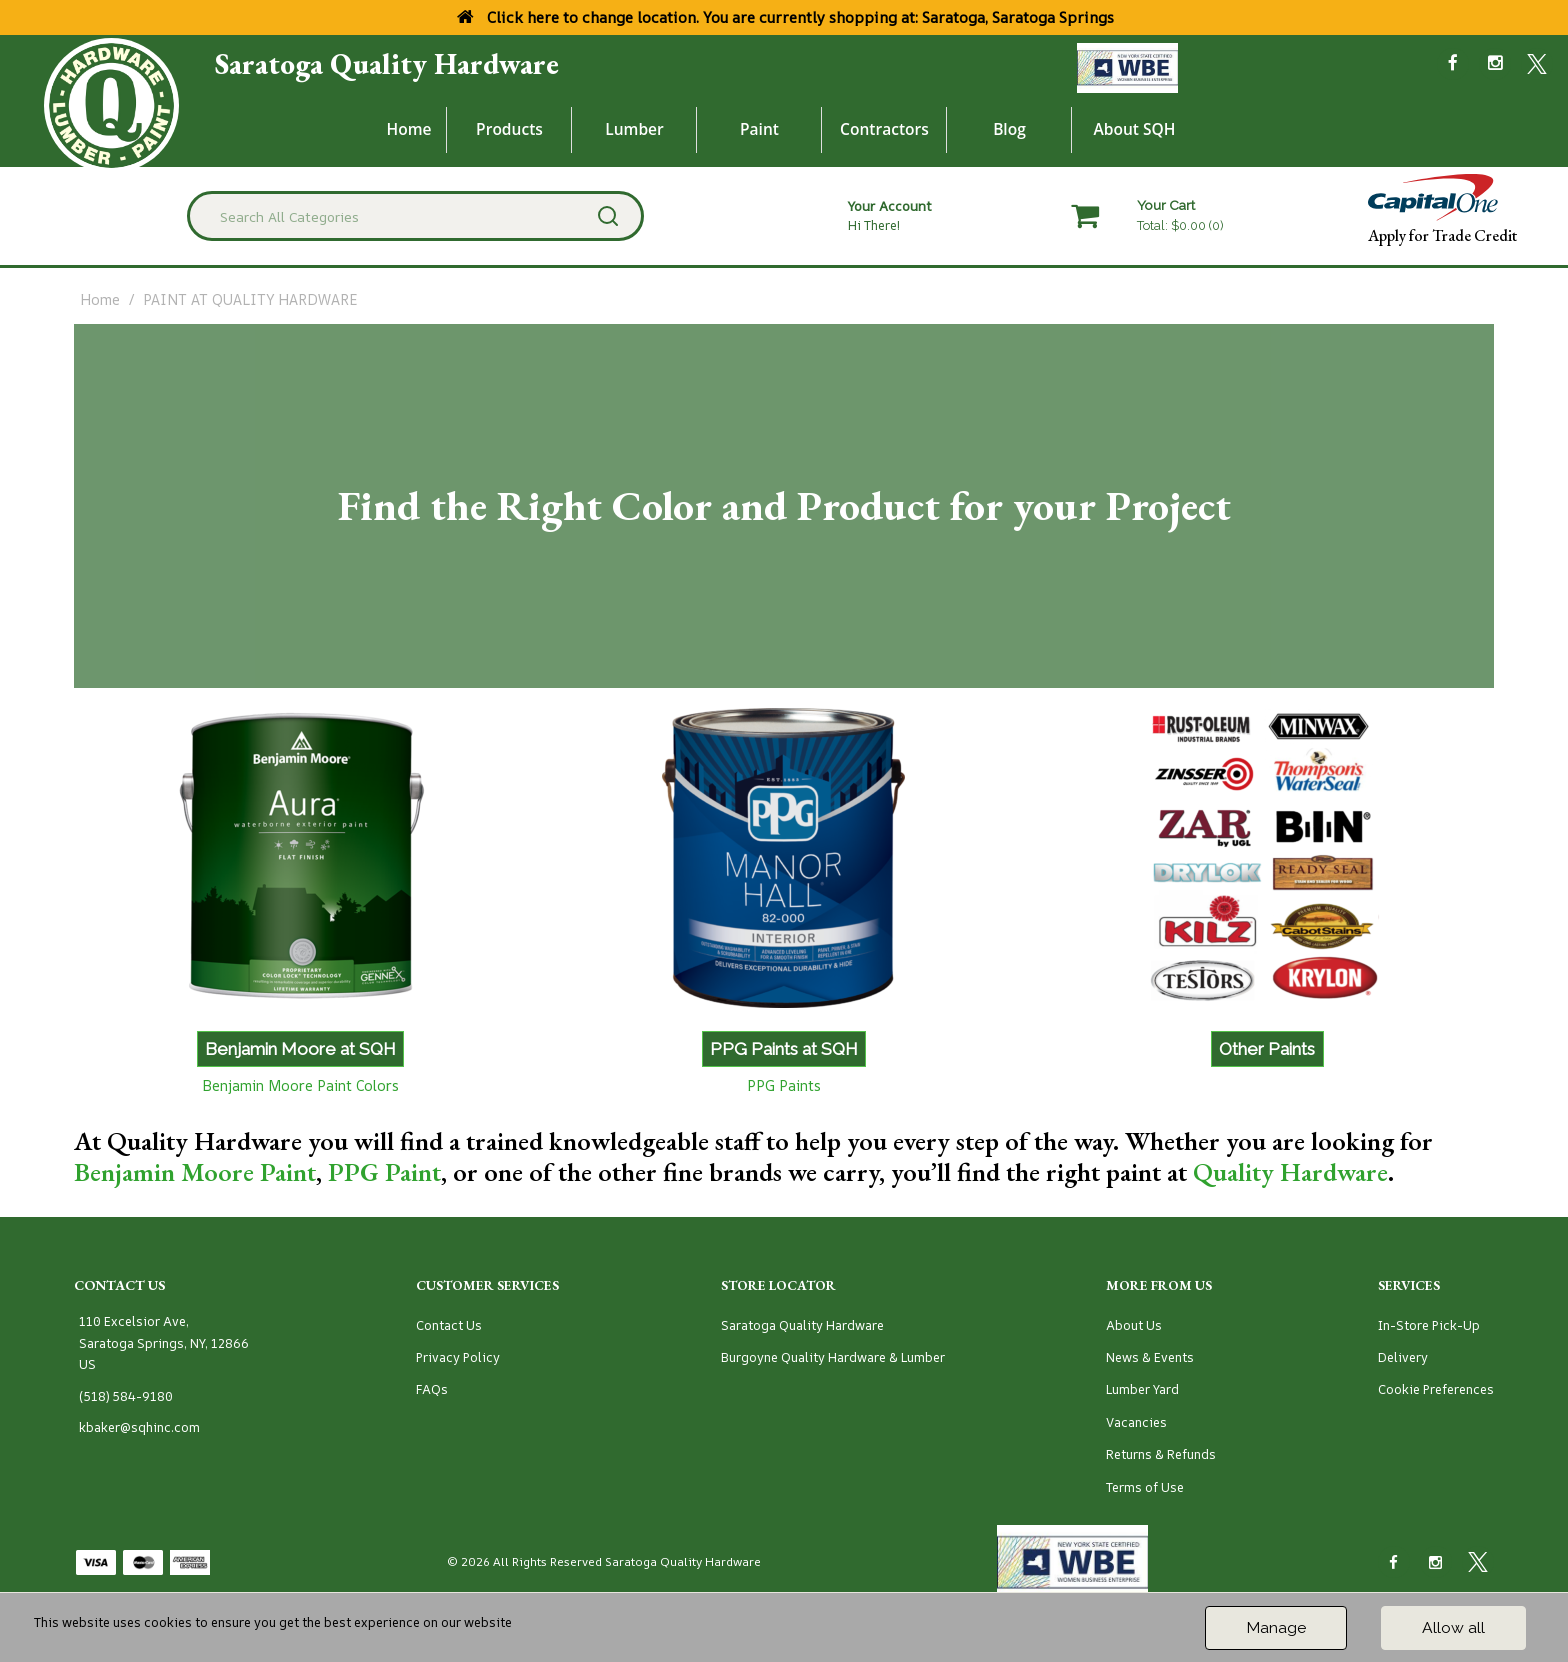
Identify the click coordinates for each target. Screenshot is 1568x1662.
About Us (1134, 1325)
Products (509, 129)
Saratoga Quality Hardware (387, 64)
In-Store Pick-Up (1429, 1325)
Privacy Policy (458, 1357)
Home (409, 129)
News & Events (1150, 1357)
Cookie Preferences (1436, 1389)
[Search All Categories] (415, 216)
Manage (1276, 1627)
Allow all (1453, 1627)
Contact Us (449, 1325)
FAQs (432, 1389)
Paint (759, 129)
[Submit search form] (608, 216)
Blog (1009, 129)
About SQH (1134, 129)
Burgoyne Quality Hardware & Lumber (833, 1357)
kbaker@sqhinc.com (139, 1427)
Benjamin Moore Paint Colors (300, 1085)
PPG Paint (384, 1172)
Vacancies (1136, 1422)
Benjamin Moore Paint (195, 1172)
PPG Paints (784, 1085)
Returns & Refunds (1161, 1454)
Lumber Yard (1142, 1389)
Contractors (884, 129)
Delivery (1403, 1357)
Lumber (634, 129)
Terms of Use (1145, 1487)
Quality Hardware (1290, 1172)
